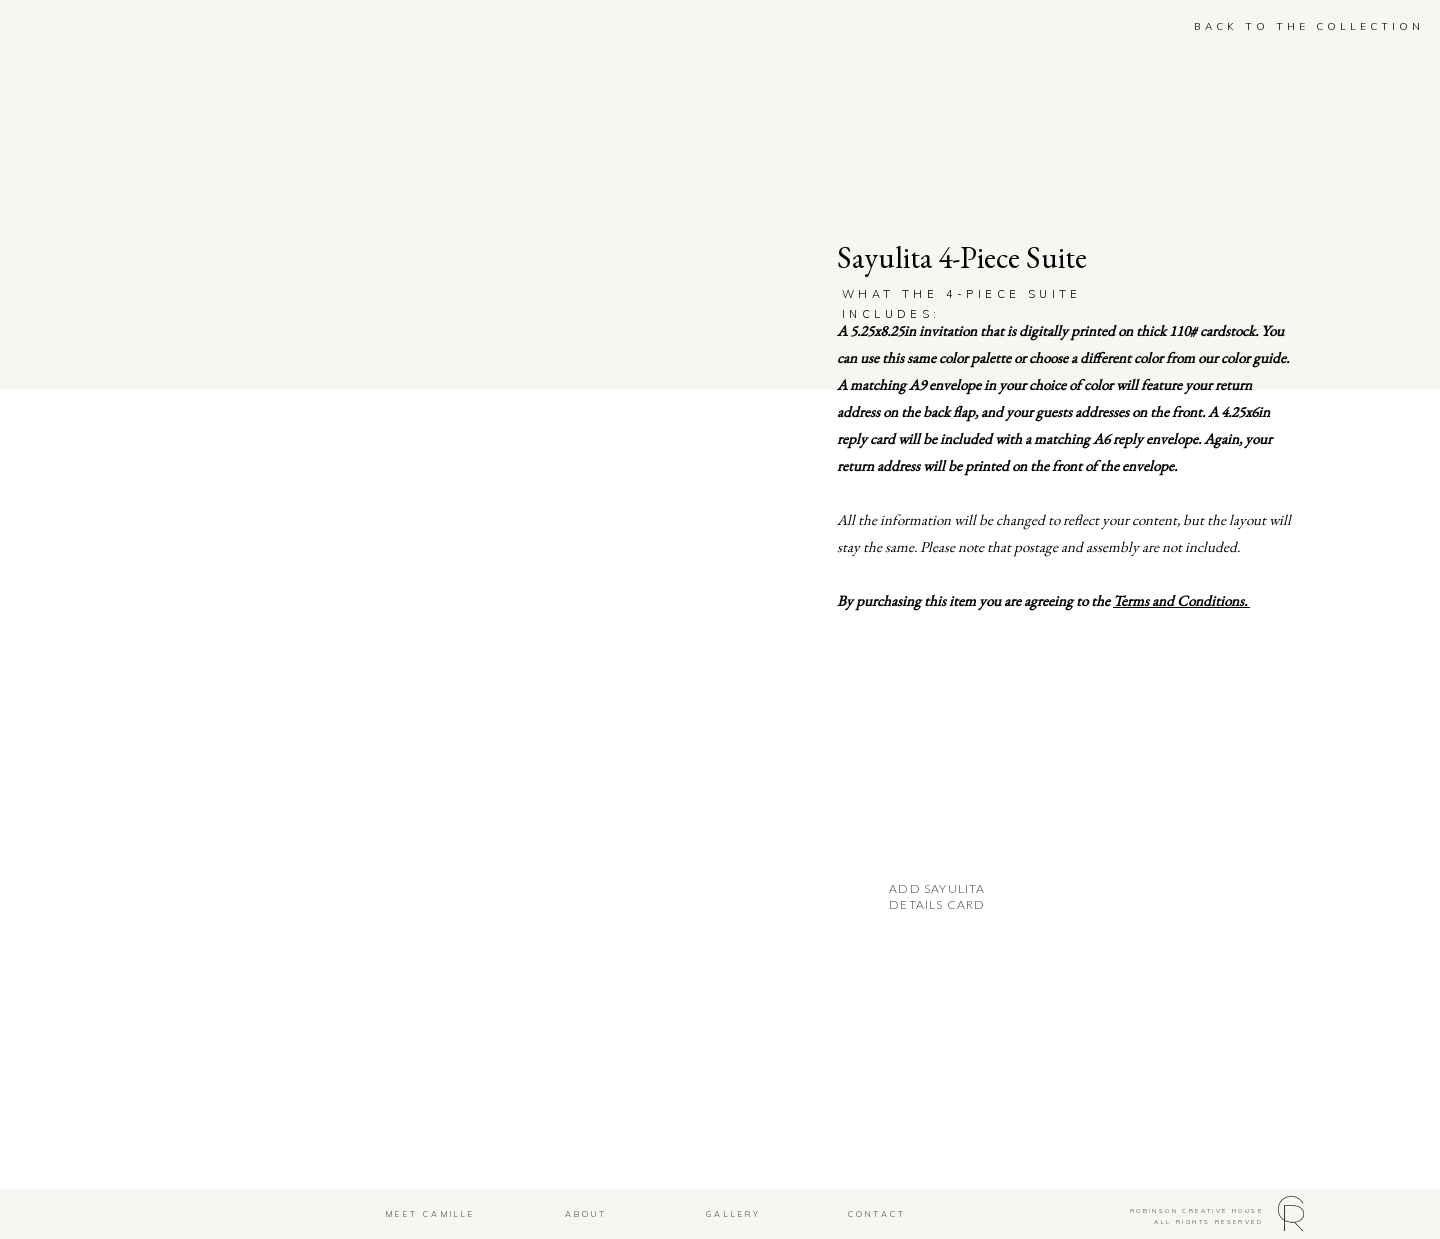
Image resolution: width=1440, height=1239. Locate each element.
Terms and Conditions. (1181, 600)
